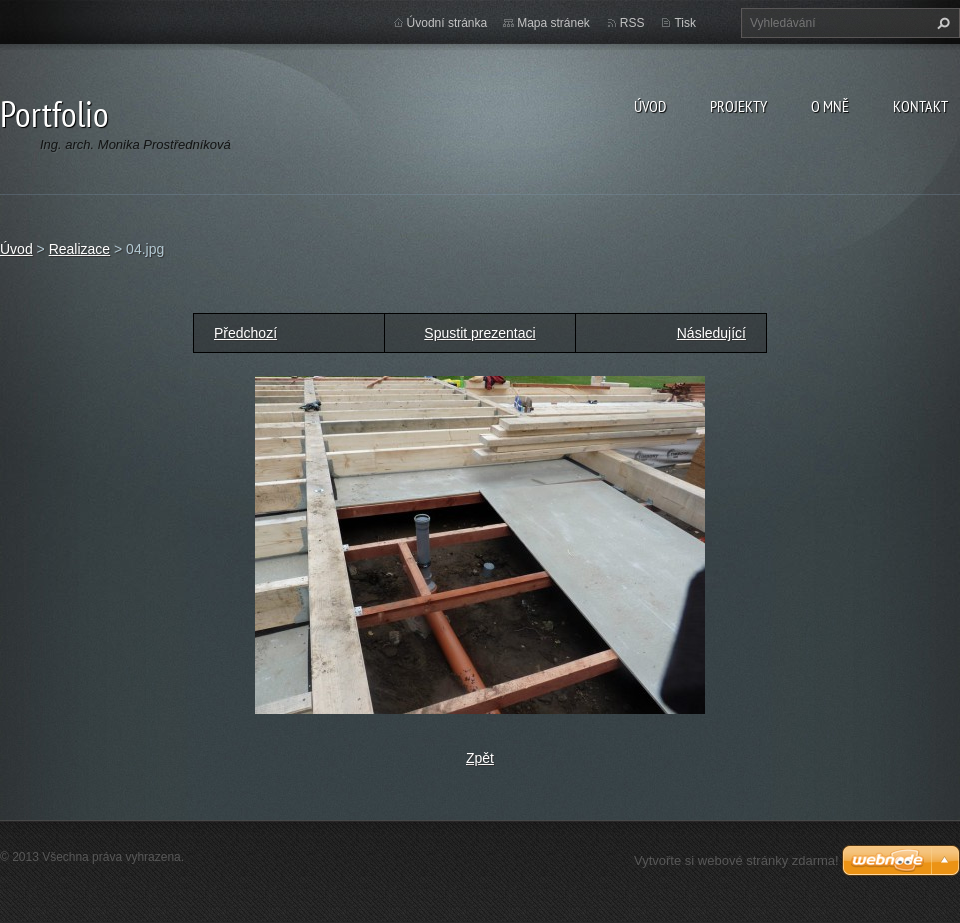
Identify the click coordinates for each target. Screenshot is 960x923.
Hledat (941, 23)
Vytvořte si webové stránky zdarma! (736, 860)
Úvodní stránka (447, 23)
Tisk (685, 23)
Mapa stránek (553, 23)
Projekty (738, 106)
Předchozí (245, 333)
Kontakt (920, 106)
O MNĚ (830, 106)
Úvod (650, 106)
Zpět (480, 758)
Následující (711, 333)
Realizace (79, 249)
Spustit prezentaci (479, 333)
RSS (632, 23)
